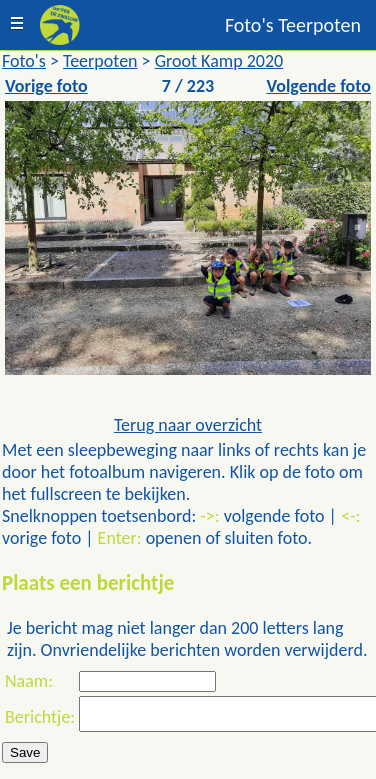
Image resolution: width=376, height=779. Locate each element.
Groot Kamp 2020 (219, 61)
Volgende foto (318, 86)
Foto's (24, 61)
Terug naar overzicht (188, 425)
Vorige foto (46, 86)
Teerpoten (100, 61)
